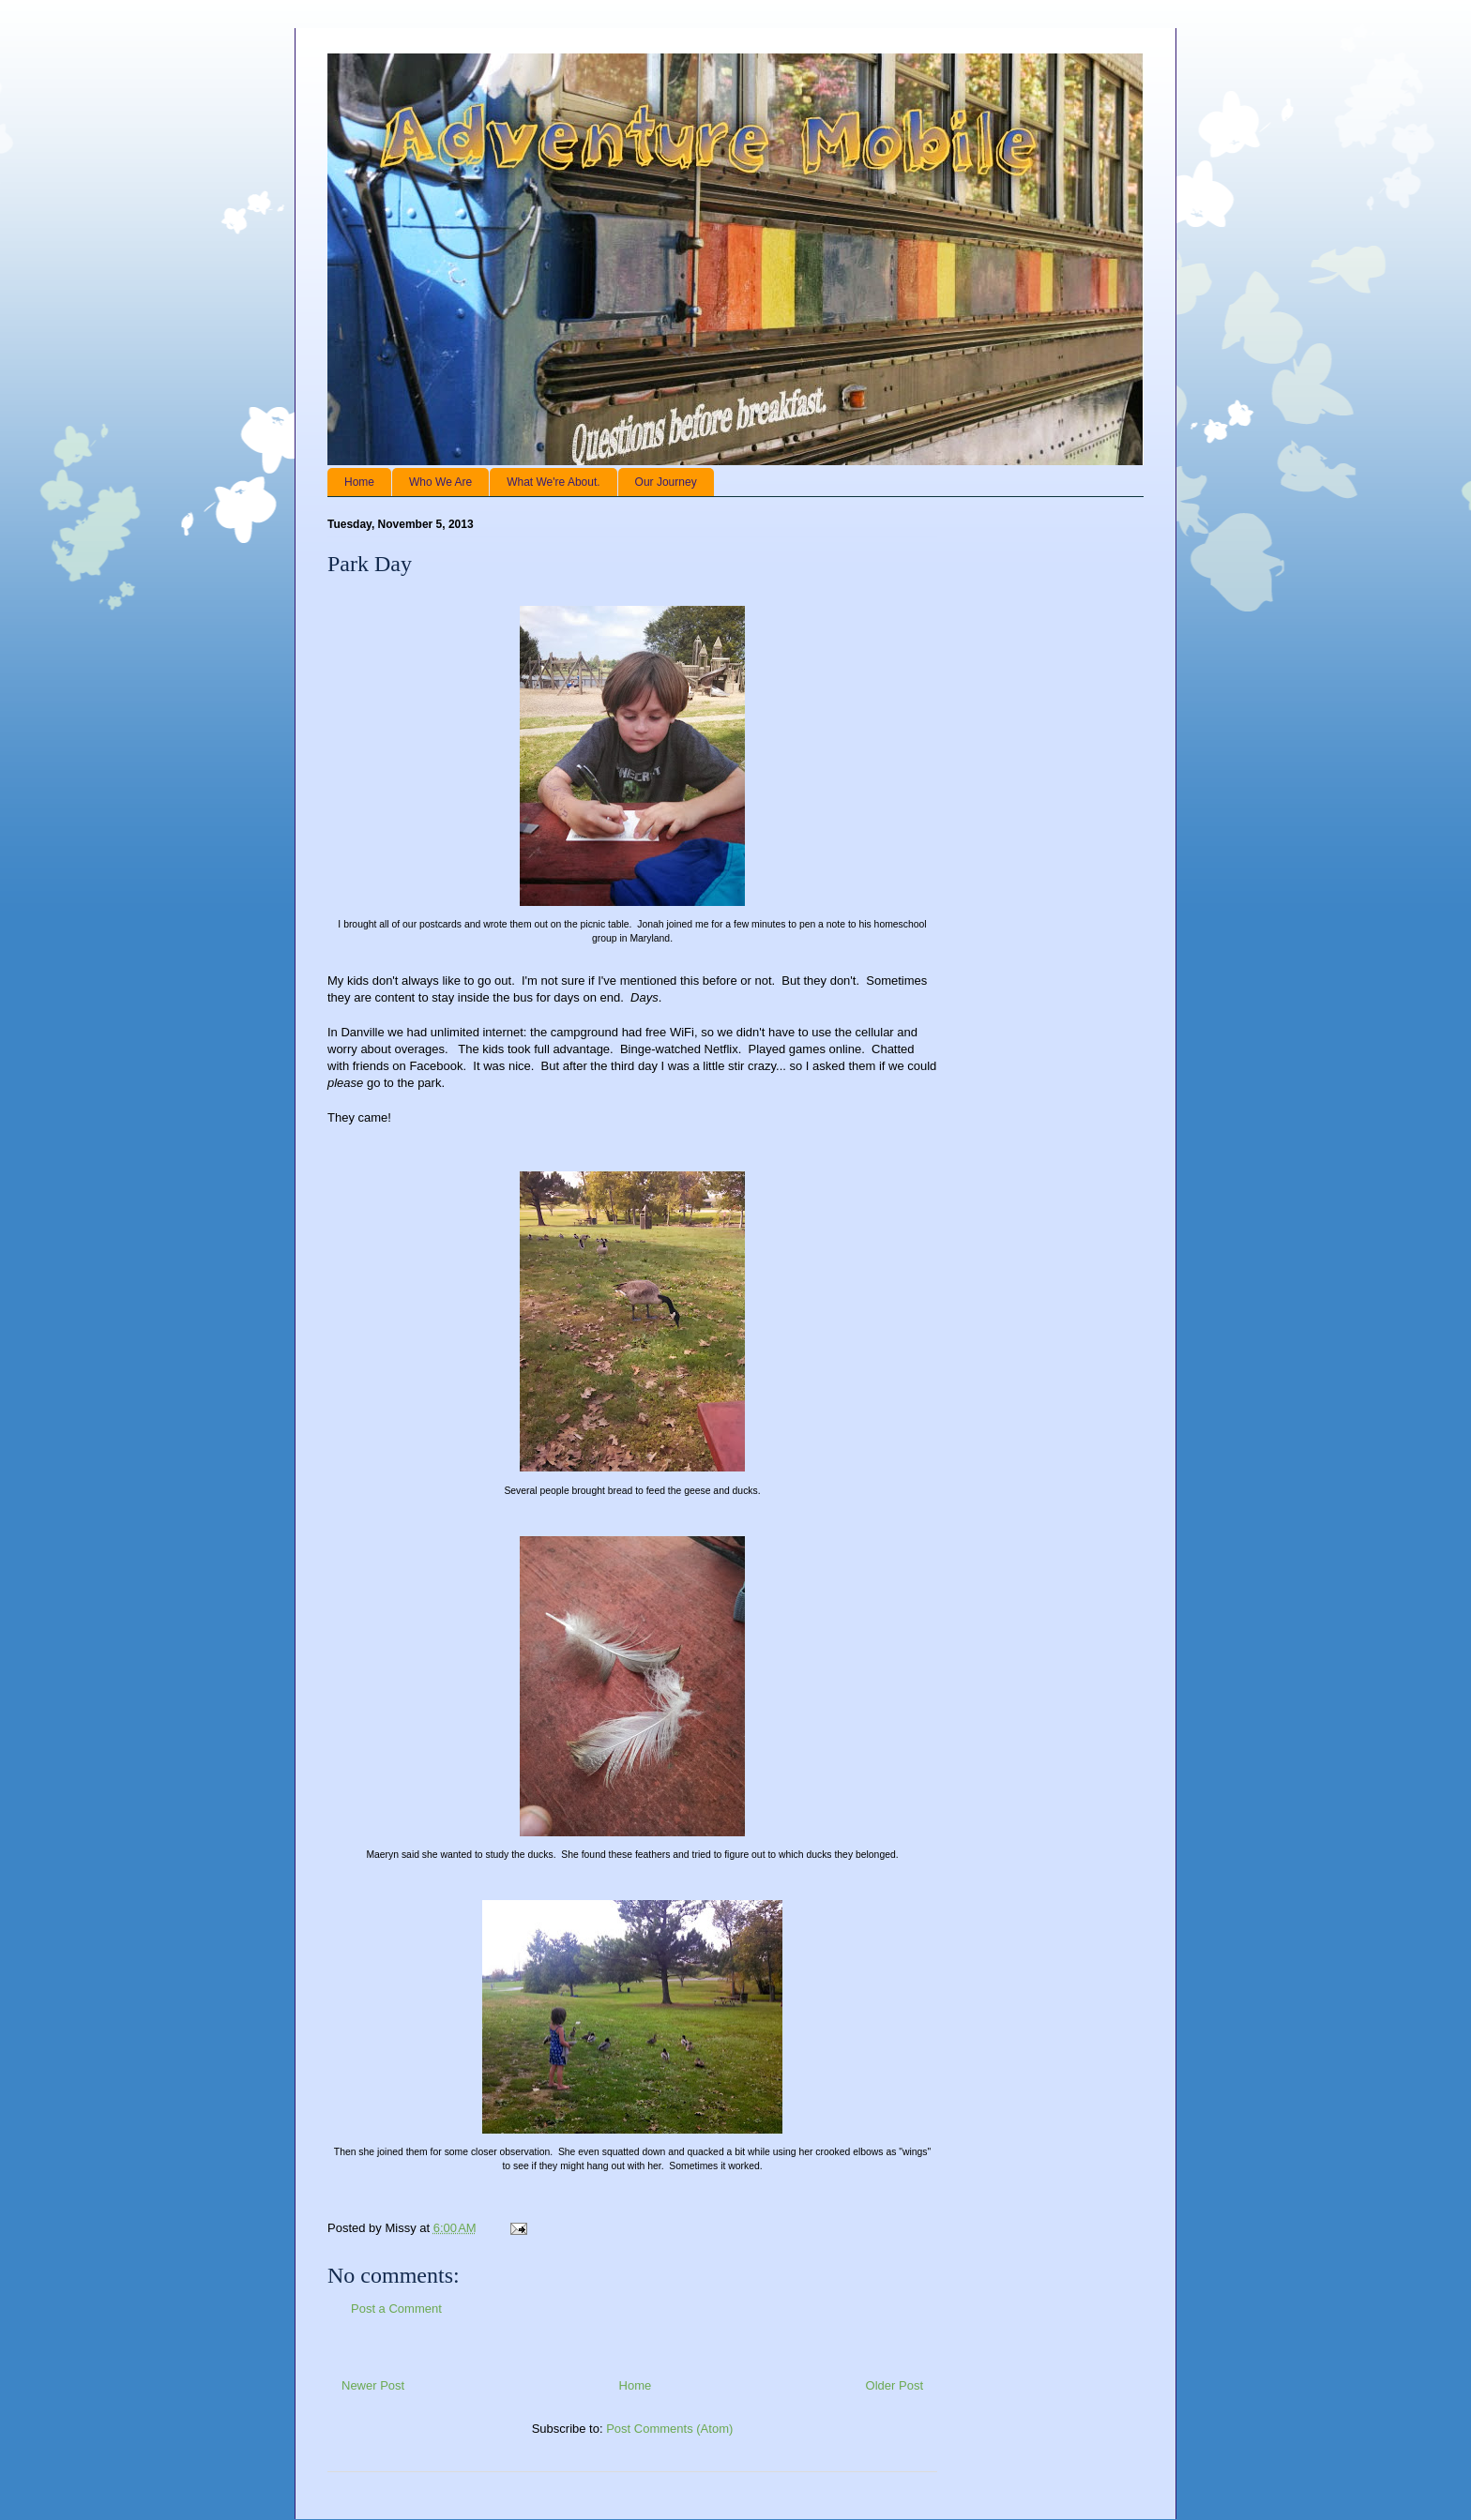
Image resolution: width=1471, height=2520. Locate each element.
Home (359, 482)
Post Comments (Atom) (669, 2429)
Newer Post (372, 2385)
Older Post (894, 2385)
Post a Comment (396, 2308)
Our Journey (666, 482)
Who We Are (440, 482)
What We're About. (553, 482)
